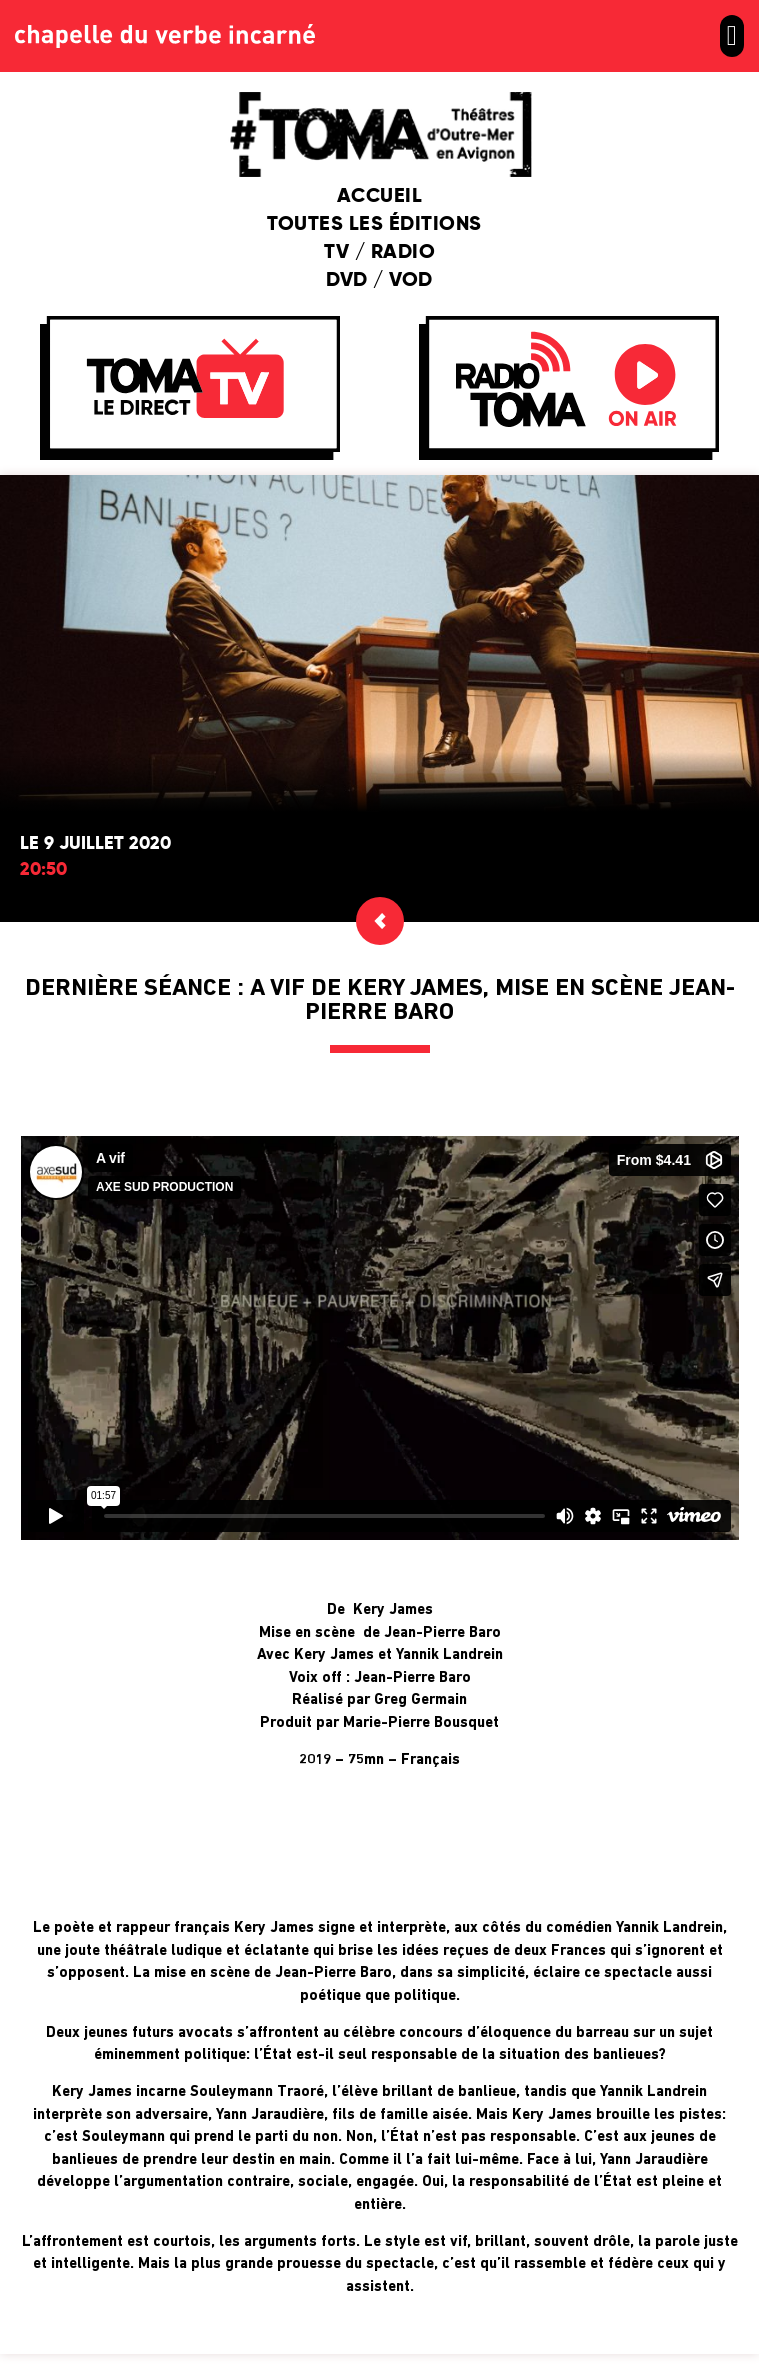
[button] (732, 36)
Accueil (380, 197)
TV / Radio (379, 253)
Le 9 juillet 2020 (95, 844)
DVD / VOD (379, 281)
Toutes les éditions (379, 225)
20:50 (43, 870)
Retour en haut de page (379, 2308)
